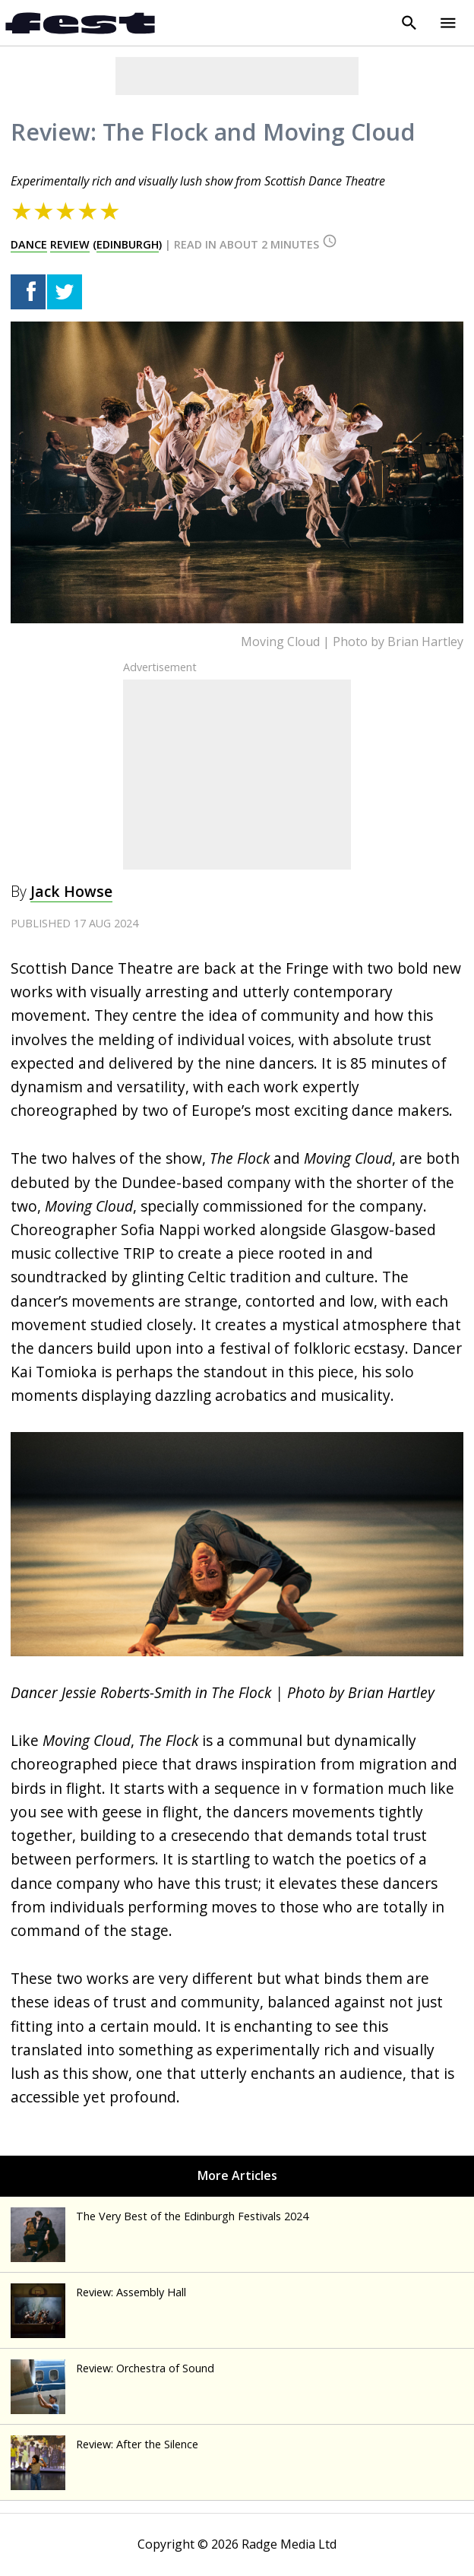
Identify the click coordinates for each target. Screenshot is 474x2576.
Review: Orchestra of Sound (112, 2368)
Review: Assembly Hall (98, 2292)
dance (29, 244)
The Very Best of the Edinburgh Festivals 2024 (159, 2216)
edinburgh (127, 244)
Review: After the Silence (104, 2444)
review (70, 244)
